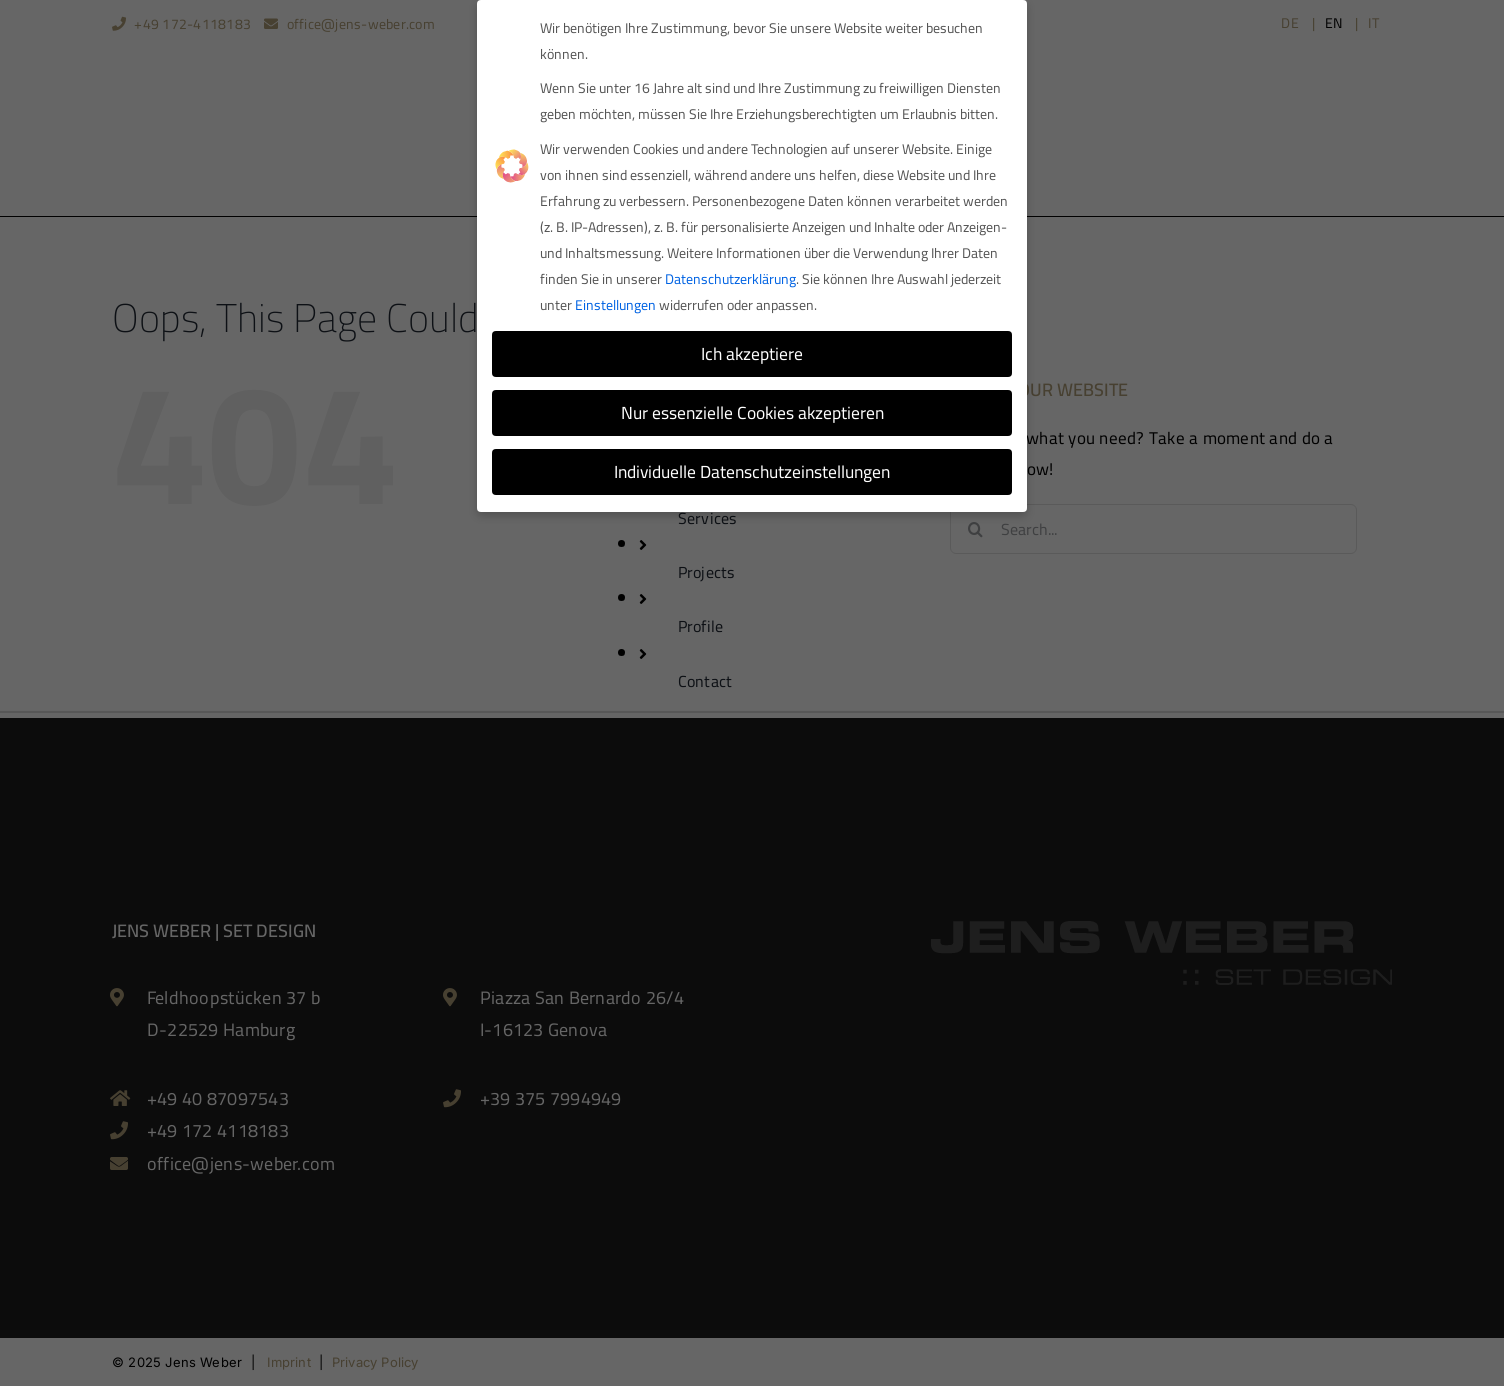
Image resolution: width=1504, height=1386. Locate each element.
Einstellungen (615, 299)
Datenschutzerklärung (730, 273)
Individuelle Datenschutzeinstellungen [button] (752, 466)
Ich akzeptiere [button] (752, 348)
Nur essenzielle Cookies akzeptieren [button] (752, 407)
